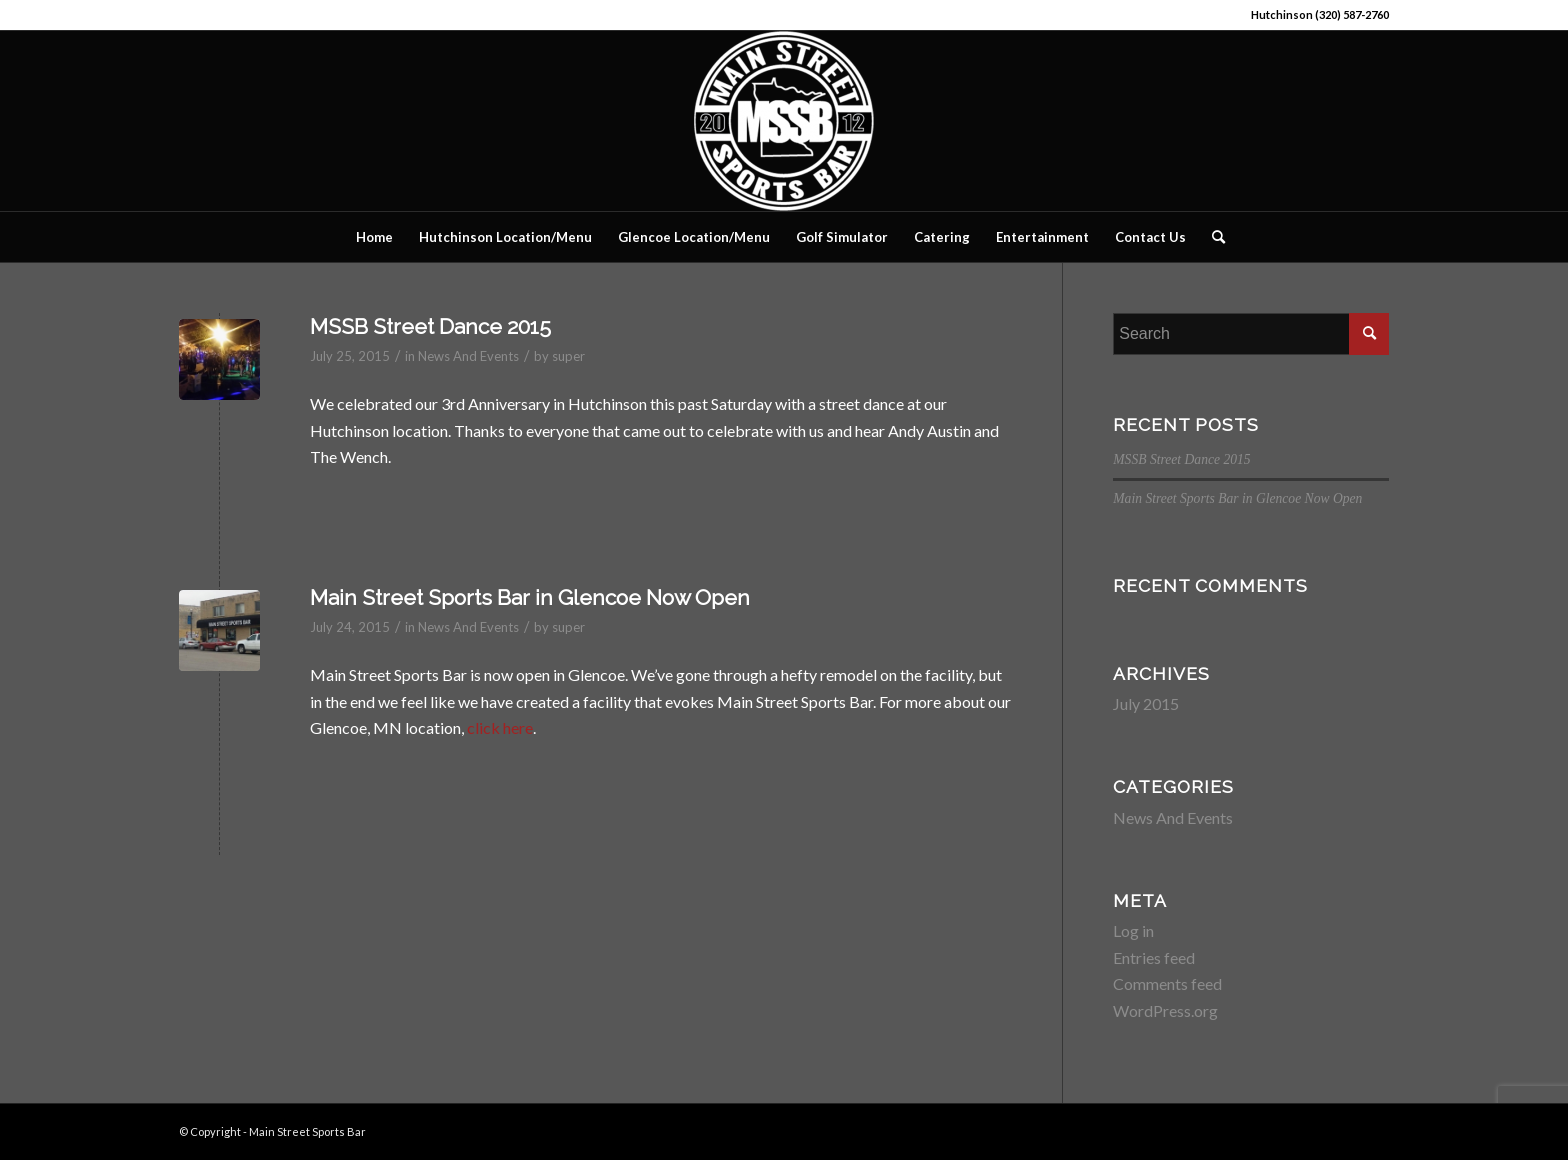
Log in (1133, 930)
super (568, 356)
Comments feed (1167, 983)
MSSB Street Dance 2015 (430, 326)
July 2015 (1146, 703)
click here (500, 727)
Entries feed (1154, 957)
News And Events (468, 356)
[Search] (1212, 237)
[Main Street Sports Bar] (784, 121)
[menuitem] (374, 237)
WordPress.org (1165, 1010)
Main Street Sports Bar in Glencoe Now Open (530, 597)
